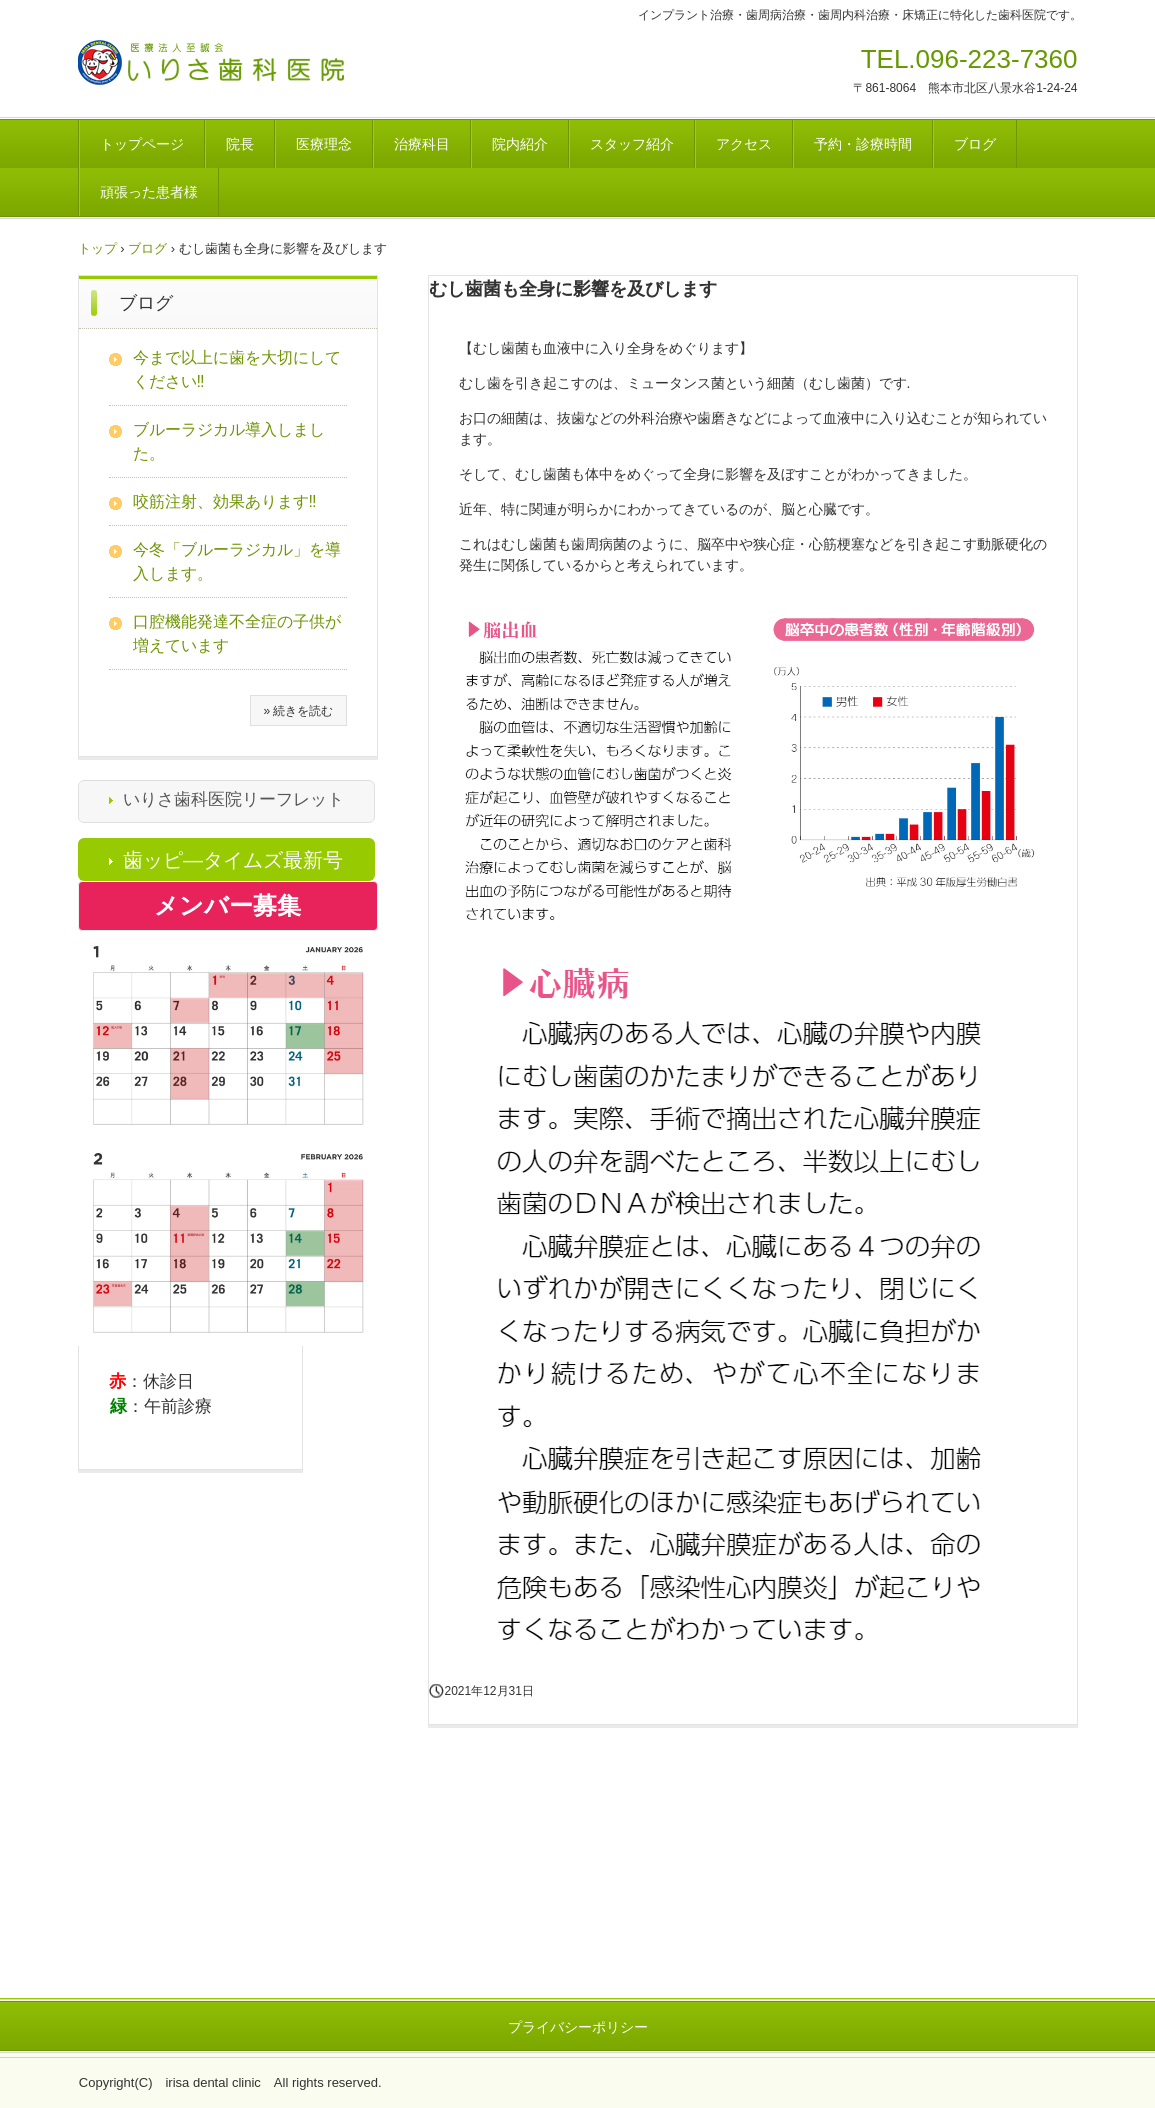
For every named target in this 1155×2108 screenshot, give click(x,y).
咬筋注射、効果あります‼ (225, 501)
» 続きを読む (298, 711)
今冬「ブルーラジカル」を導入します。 (237, 561)
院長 (240, 144)
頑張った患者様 (149, 192)
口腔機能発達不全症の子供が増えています (237, 633)
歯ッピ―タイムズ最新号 (233, 860)
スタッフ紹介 (632, 144)
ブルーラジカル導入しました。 (229, 441)
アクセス (744, 144)
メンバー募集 (227, 905)
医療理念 (324, 144)
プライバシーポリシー (578, 2027)
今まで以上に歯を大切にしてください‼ (237, 369)
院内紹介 (520, 144)
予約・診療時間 (863, 144)
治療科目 (422, 144)
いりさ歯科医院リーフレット (233, 799)
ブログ (975, 144)
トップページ (142, 144)
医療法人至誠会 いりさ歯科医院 (251, 68)
